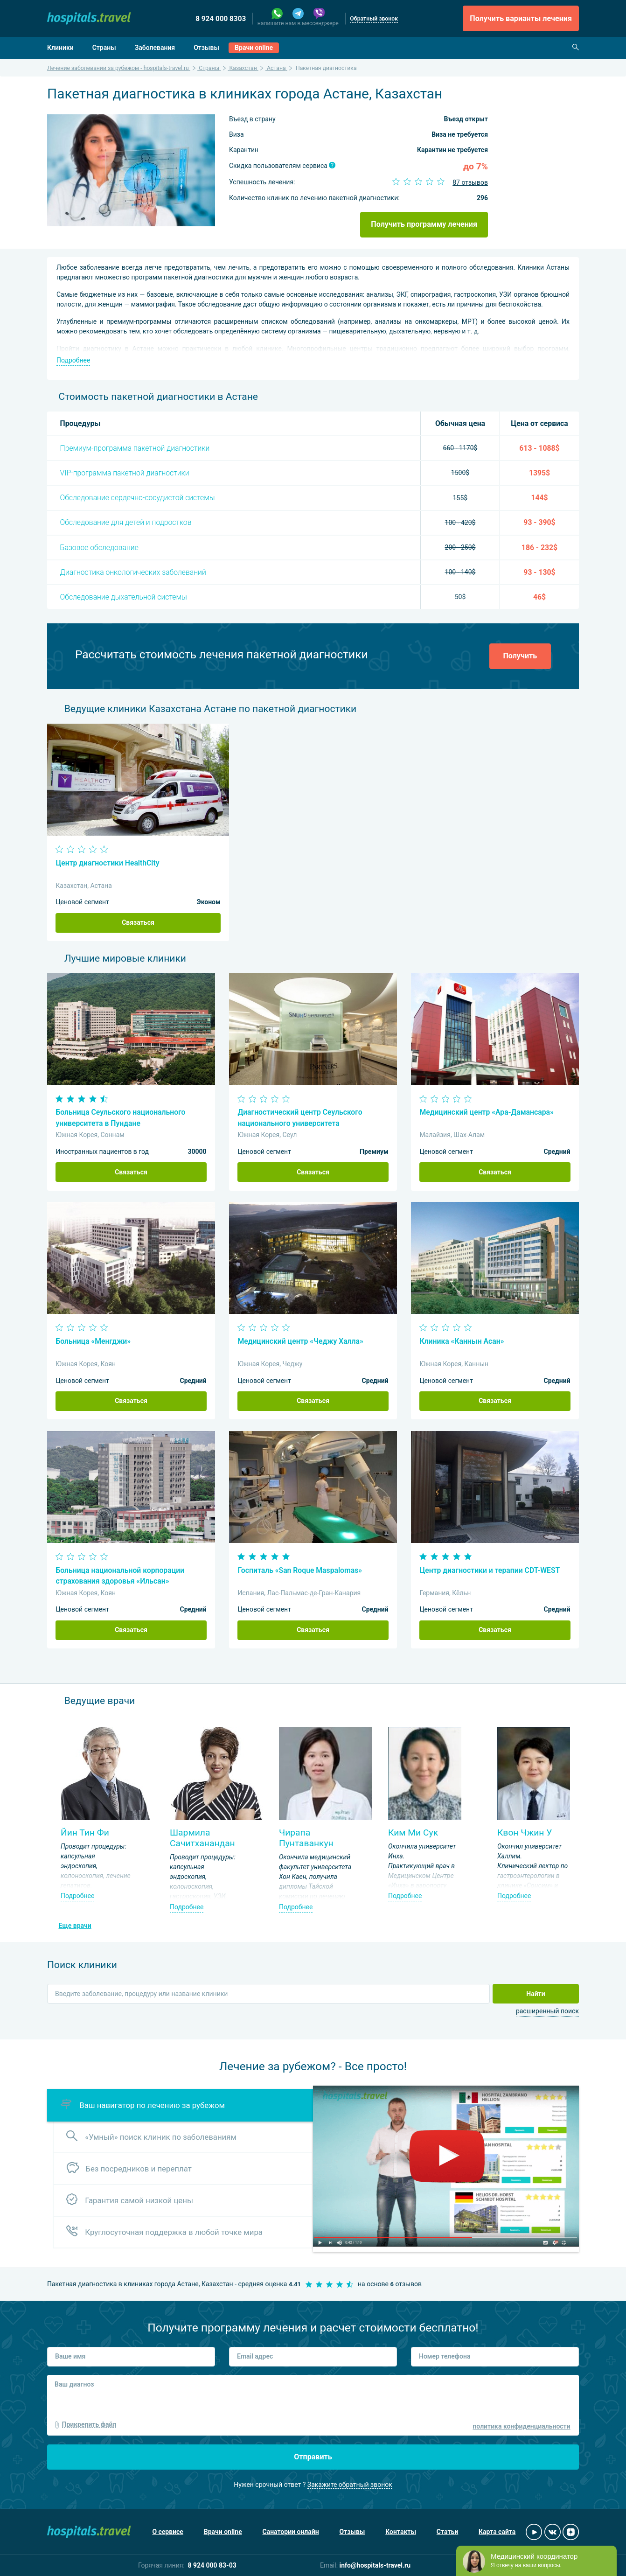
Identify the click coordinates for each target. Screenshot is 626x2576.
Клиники (60, 47)
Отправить (313, 2456)
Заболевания (155, 47)
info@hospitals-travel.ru (375, 2565)
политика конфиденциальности (521, 2426)
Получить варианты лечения (521, 18)
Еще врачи (75, 1925)
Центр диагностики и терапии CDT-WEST (489, 1570)
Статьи (447, 2531)
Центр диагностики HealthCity (107, 863)
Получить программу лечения (424, 224)
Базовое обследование (99, 547)
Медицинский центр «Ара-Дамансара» (486, 1112)
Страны (104, 47)
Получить (520, 655)
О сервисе (167, 2531)
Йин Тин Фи (85, 1832)
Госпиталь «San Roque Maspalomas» (299, 1570)
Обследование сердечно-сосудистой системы (137, 497)
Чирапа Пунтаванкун (306, 1838)
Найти (535, 1993)
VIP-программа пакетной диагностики (124, 472)
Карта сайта (497, 2531)
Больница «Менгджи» (93, 1341)
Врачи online (254, 47)
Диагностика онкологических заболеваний (133, 572)
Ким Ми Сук (413, 1832)
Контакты (400, 2531)
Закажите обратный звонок (349, 2484)
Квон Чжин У (524, 1832)
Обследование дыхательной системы (123, 597)
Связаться (138, 922)
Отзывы (206, 47)
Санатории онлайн (291, 2531)
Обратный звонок (374, 18)
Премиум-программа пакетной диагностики (135, 448)
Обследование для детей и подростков (126, 522)
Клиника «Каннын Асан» (461, 1341)
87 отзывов (470, 182)
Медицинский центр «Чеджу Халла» (300, 1341)
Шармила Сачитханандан (202, 1838)
